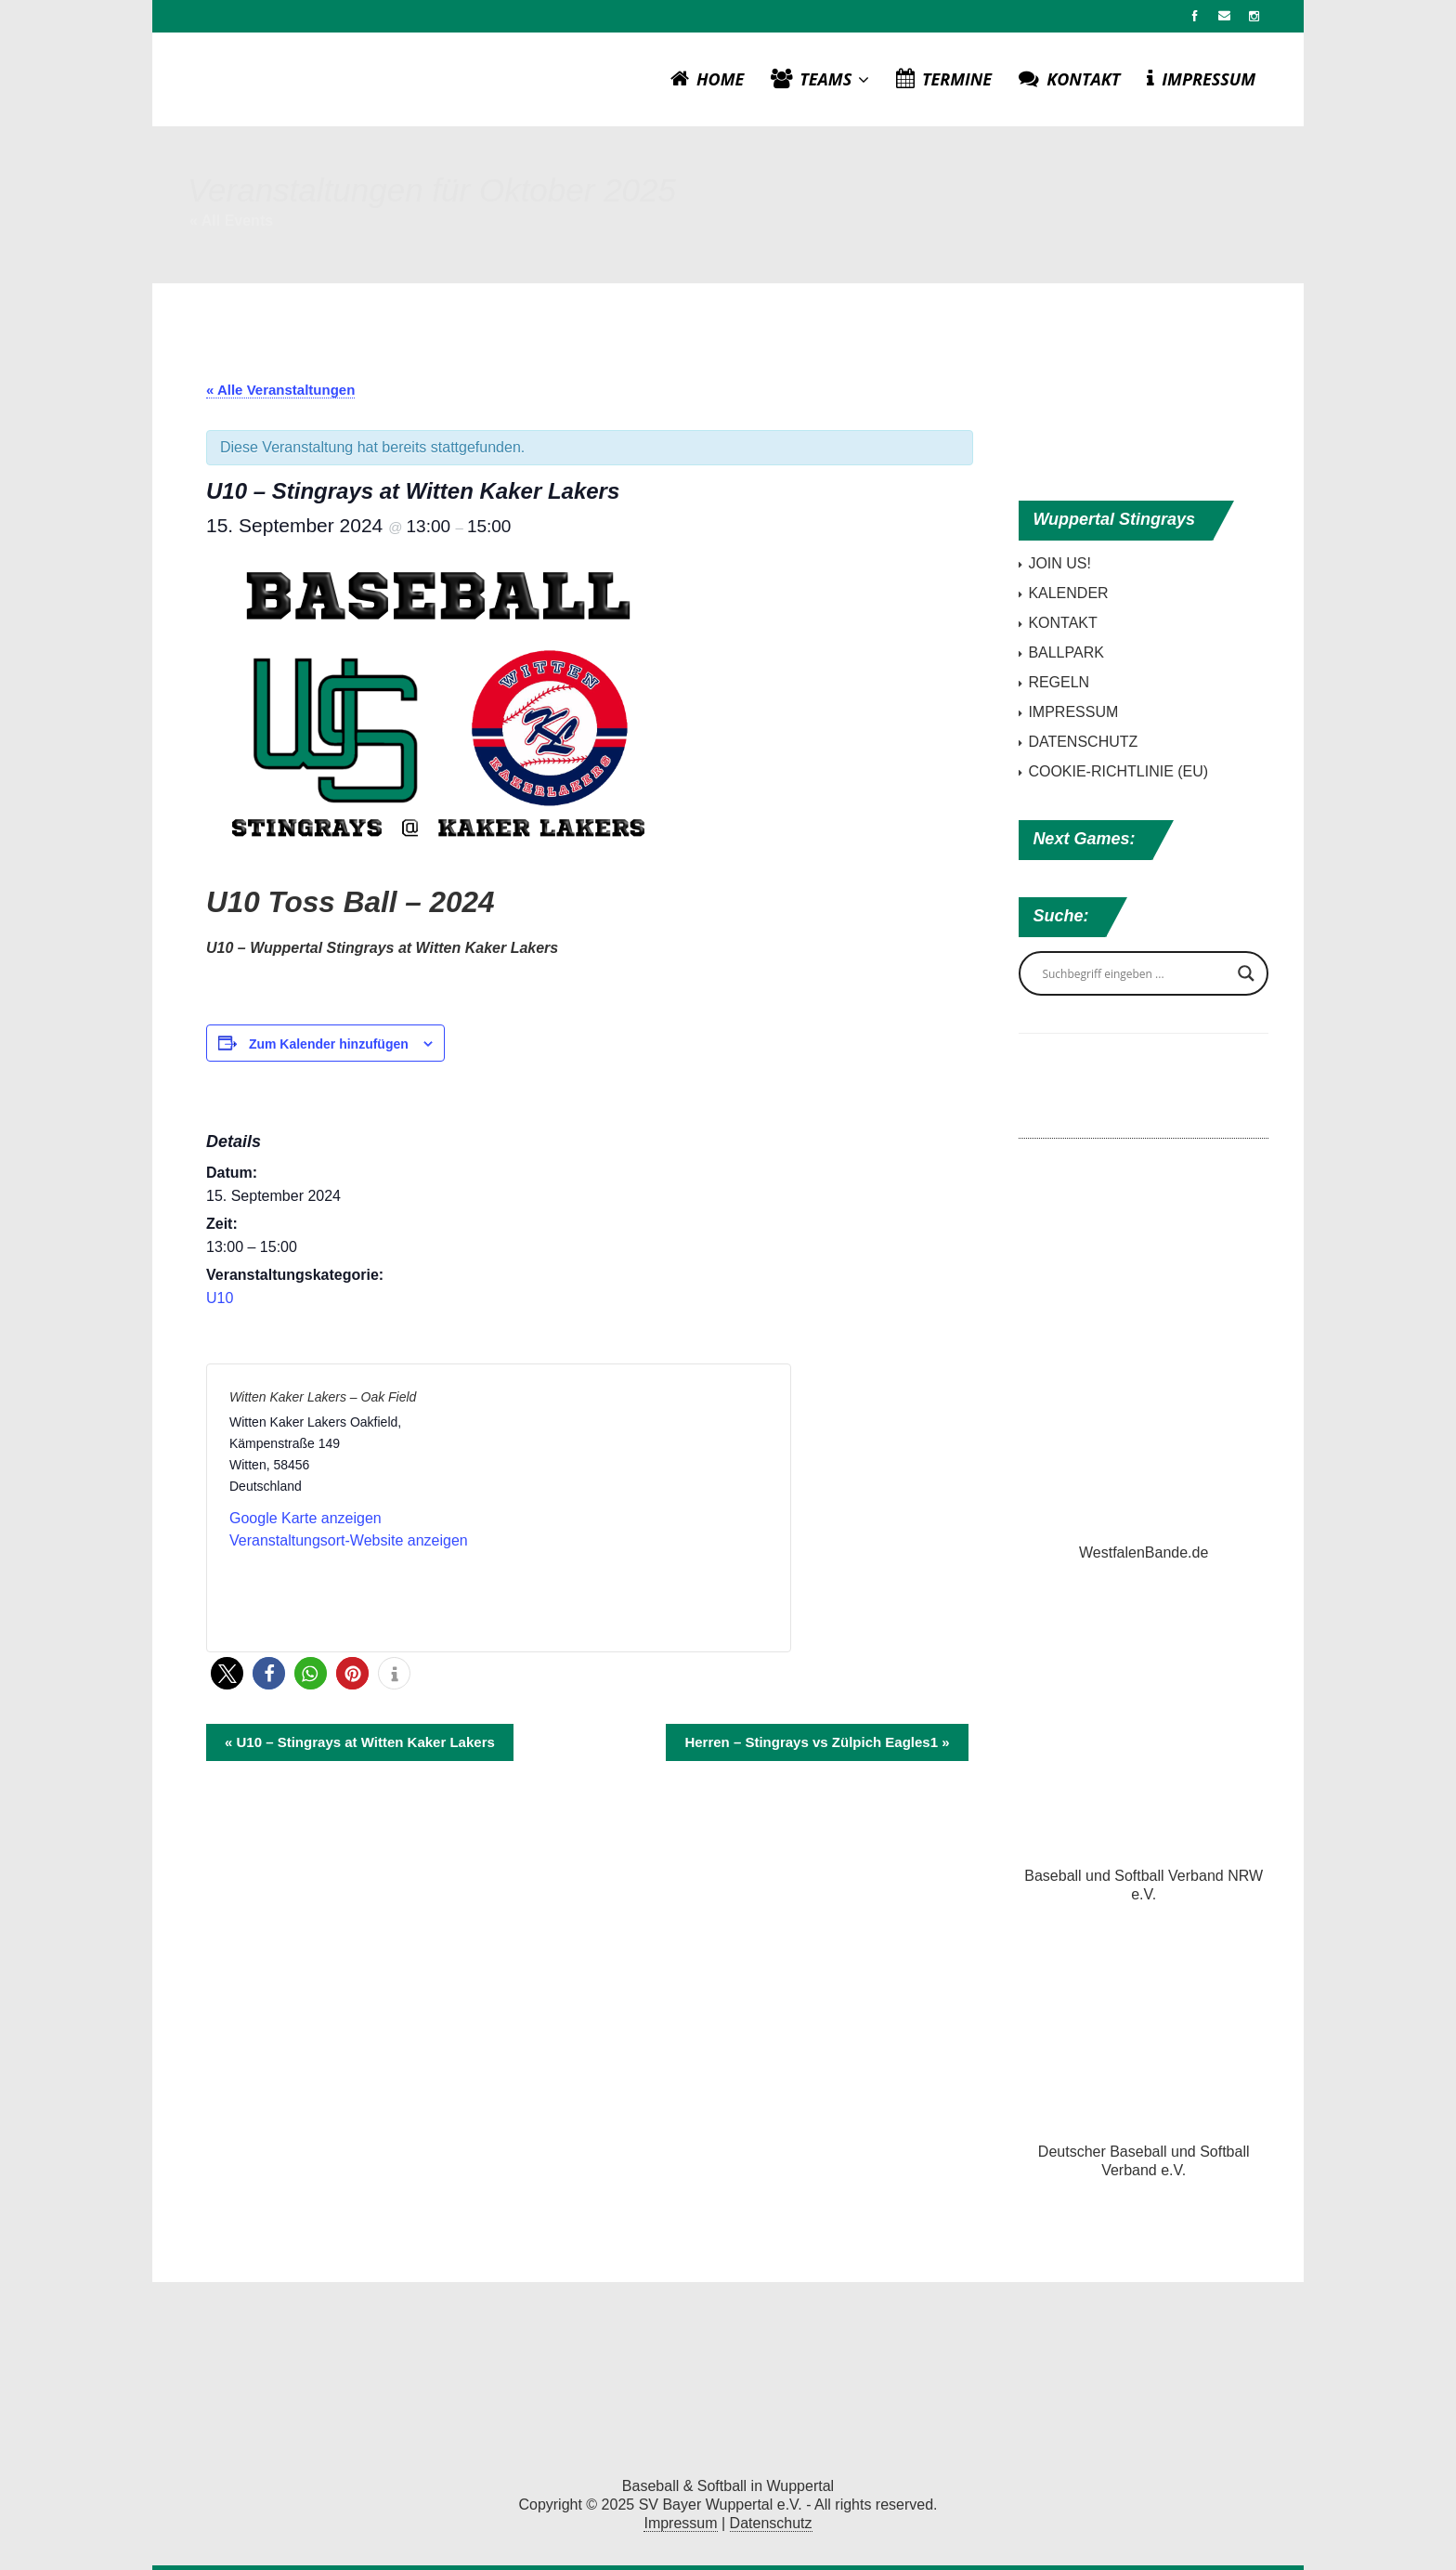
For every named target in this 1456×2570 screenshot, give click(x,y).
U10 (219, 1298)
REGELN (1058, 682)
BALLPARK (1066, 652)
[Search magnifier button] (1246, 973)
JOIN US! (1059, 563)
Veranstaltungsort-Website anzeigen (348, 1540)
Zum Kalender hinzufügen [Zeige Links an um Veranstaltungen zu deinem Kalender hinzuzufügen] (329, 1044)
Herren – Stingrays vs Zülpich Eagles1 (816, 1742)
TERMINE (944, 79)
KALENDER (1068, 593)
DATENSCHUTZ (1083, 742)
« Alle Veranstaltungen (280, 390)
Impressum (680, 2523)
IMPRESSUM (1201, 79)
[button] (227, 1673)
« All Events (231, 220)
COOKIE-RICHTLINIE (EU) (1118, 771)
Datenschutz (771, 2523)
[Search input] (1135, 973)
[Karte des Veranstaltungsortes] (632, 1505)
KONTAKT (1069, 79)
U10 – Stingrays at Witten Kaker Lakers (360, 1742)
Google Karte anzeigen (305, 1518)
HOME (707, 79)
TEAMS (820, 79)
